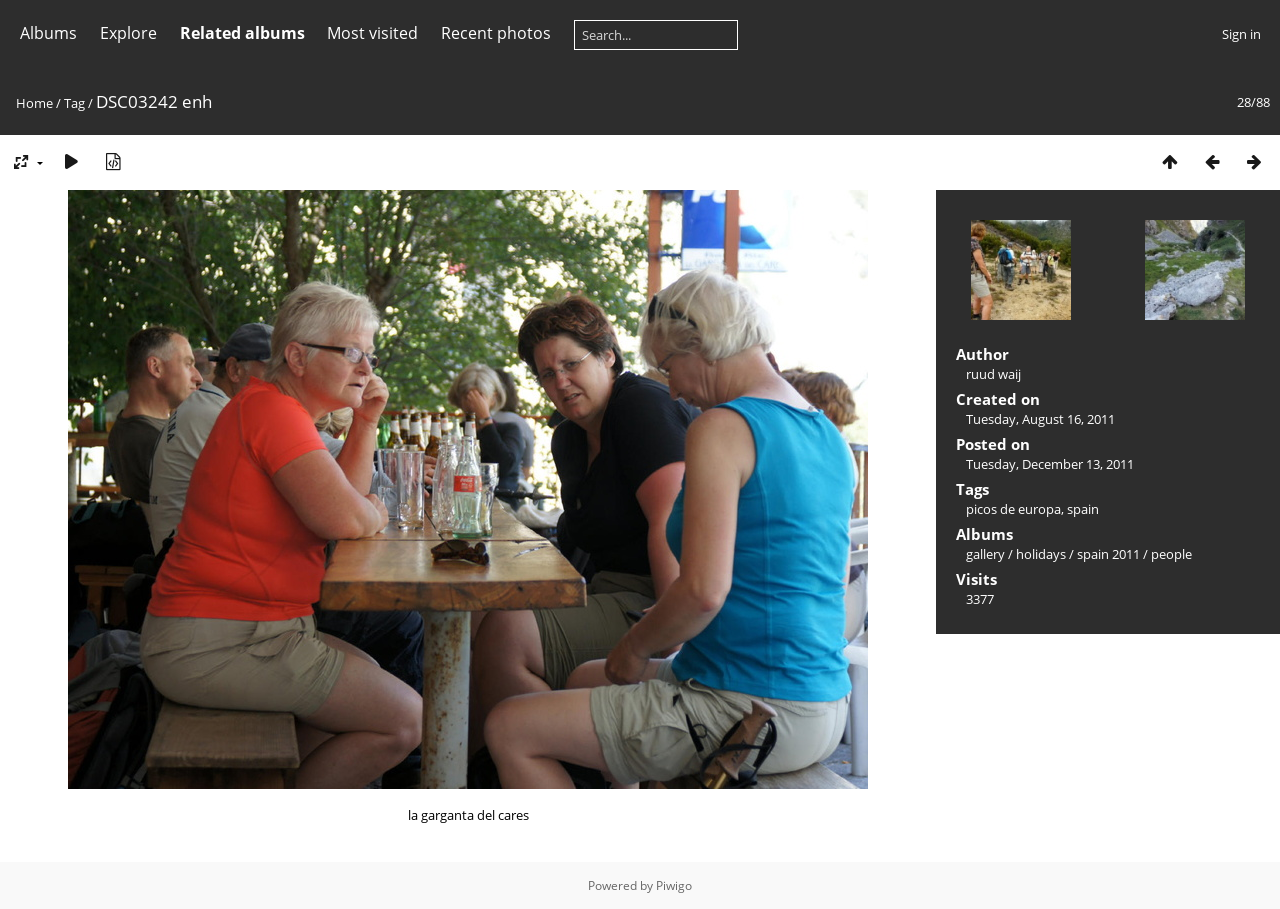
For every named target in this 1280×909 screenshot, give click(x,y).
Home (34, 103)
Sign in (1241, 34)
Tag (74, 103)
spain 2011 (1108, 554)
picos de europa (1013, 509)
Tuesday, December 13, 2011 (1050, 464)
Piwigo (674, 885)
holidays (1041, 554)
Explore (128, 33)
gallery (985, 554)
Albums (48, 33)
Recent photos (496, 33)
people (1171, 554)
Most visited (372, 33)
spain (1083, 509)
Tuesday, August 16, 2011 (1040, 419)
